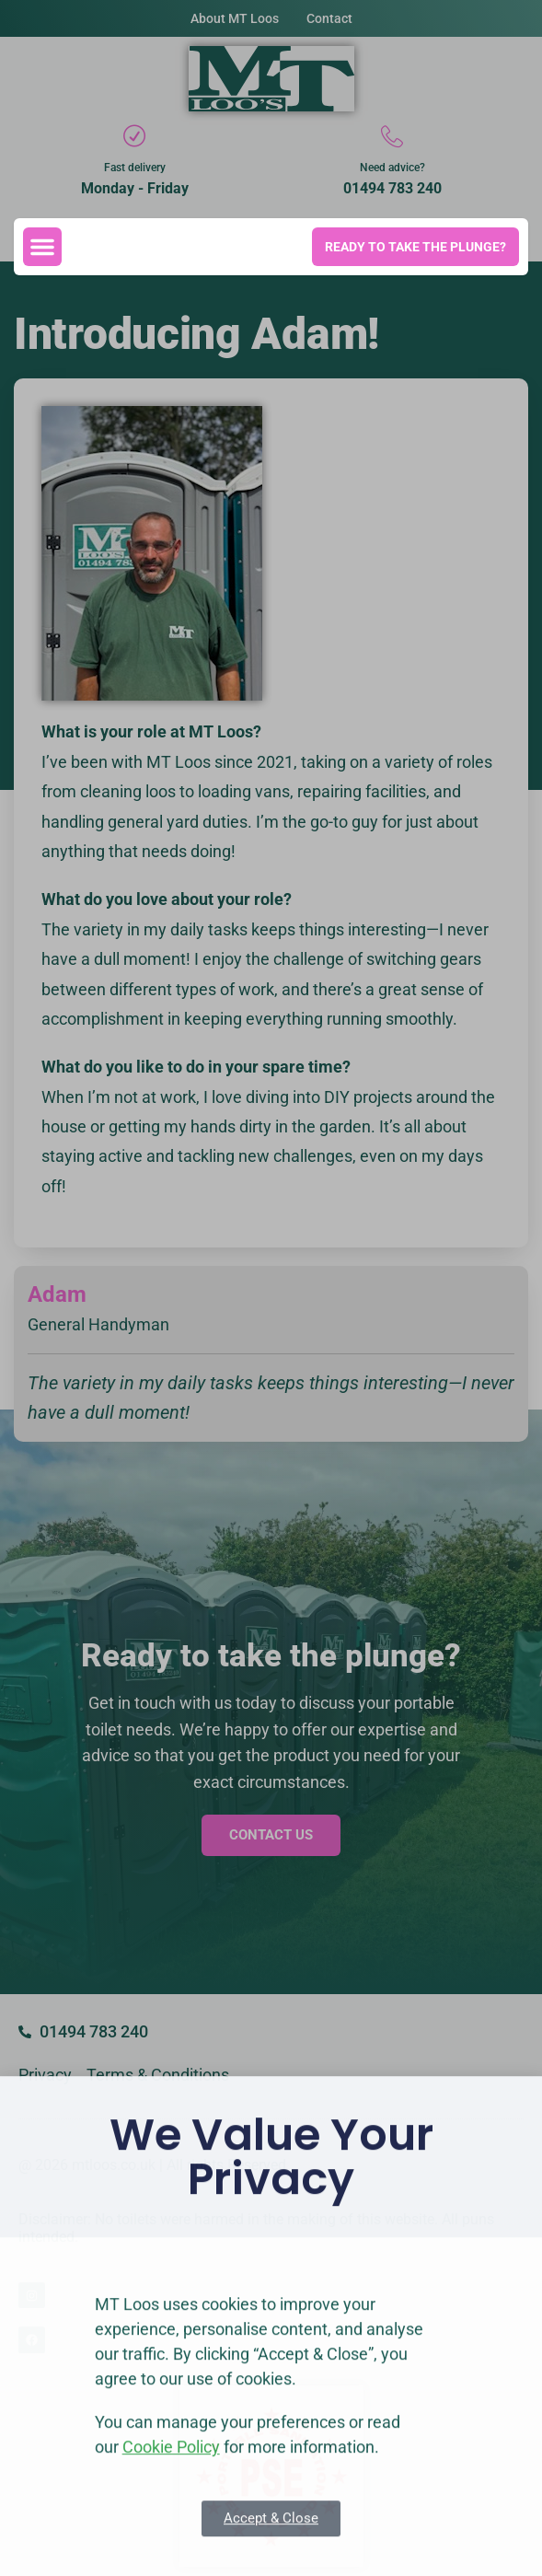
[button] (42, 246)
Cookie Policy (171, 2497)
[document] (271, 1288)
